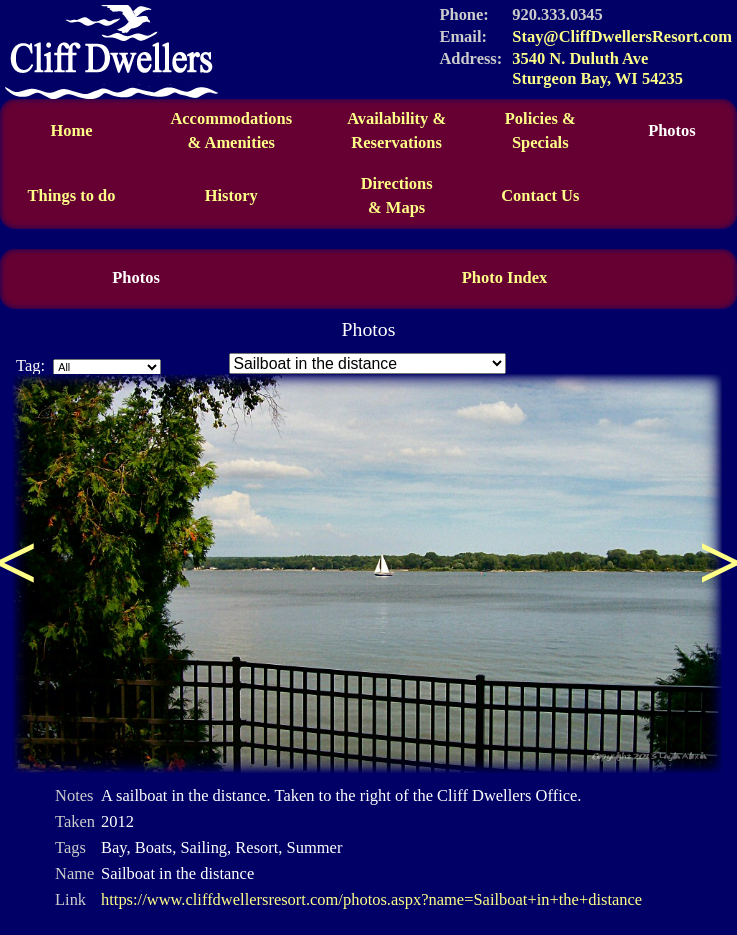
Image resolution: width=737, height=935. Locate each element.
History (231, 195)
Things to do (72, 195)
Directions (397, 196)
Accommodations (231, 131)
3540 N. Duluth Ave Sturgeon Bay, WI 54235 (597, 68)
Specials (540, 142)
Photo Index (505, 277)
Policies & (540, 118)
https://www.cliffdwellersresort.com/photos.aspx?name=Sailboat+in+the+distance (371, 899)
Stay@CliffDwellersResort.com (622, 36)
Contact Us (540, 195)
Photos (672, 130)
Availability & (397, 131)
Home (71, 130)
